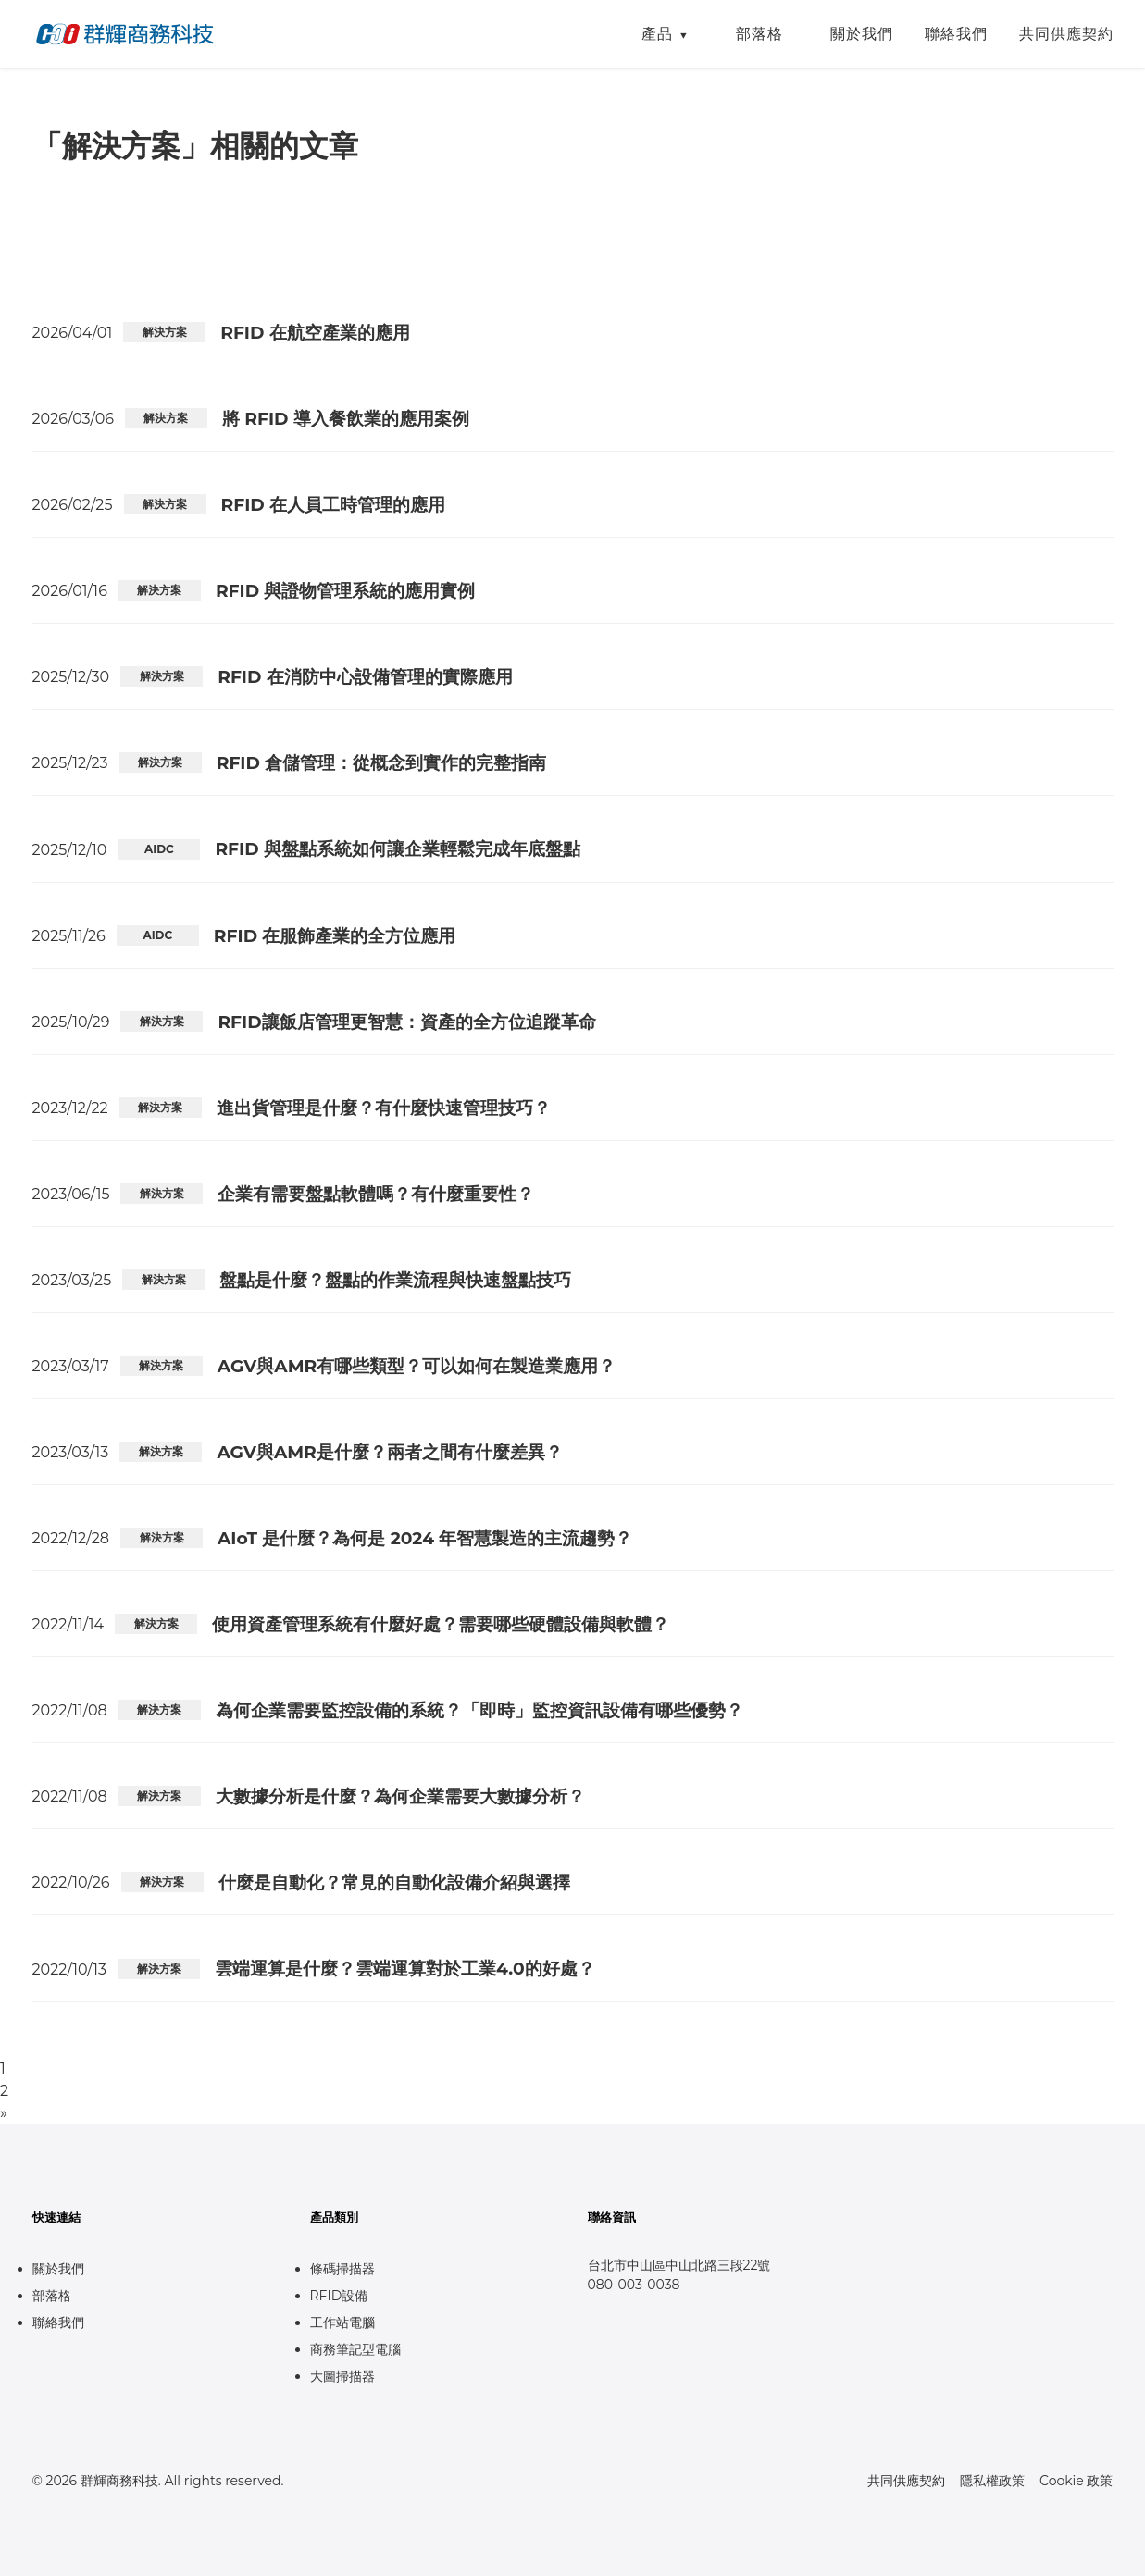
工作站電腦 (342, 2322)
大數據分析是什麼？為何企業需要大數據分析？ (400, 1796)
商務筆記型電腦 (355, 2349)
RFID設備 (339, 2295)
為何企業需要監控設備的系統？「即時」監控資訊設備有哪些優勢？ (479, 1710)
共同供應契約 (1066, 34)
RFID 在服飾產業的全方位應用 (335, 936)
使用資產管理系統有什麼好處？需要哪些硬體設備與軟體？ (440, 1624)
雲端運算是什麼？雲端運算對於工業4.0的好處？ (405, 1968)
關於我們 (861, 34)
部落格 (759, 34)
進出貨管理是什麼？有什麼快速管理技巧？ (384, 1108)
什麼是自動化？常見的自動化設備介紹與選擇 (394, 1882)
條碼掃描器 (342, 2268)
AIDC (159, 849)
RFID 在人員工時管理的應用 (333, 504)
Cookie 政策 (1076, 2480)
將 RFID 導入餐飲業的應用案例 (345, 418)
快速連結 (56, 2217)
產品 (657, 34)
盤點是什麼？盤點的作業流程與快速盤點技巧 (395, 1280)
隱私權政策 (992, 2480)
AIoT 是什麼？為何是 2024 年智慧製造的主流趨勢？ (425, 1538)
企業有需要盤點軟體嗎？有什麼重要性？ (376, 1194)
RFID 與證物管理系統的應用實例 (346, 590)
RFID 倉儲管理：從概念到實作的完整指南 (382, 763)
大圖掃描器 (342, 2376)
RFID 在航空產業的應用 (315, 332)
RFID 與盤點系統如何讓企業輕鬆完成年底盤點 (397, 849)
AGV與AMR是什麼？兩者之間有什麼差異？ (389, 1452)
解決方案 (165, 332)
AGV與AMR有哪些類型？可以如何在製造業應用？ (417, 1366)
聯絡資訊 (612, 2217)
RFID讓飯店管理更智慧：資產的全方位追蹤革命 (406, 1022)
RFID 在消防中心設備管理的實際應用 (365, 676)
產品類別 (334, 2217)
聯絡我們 (956, 34)
